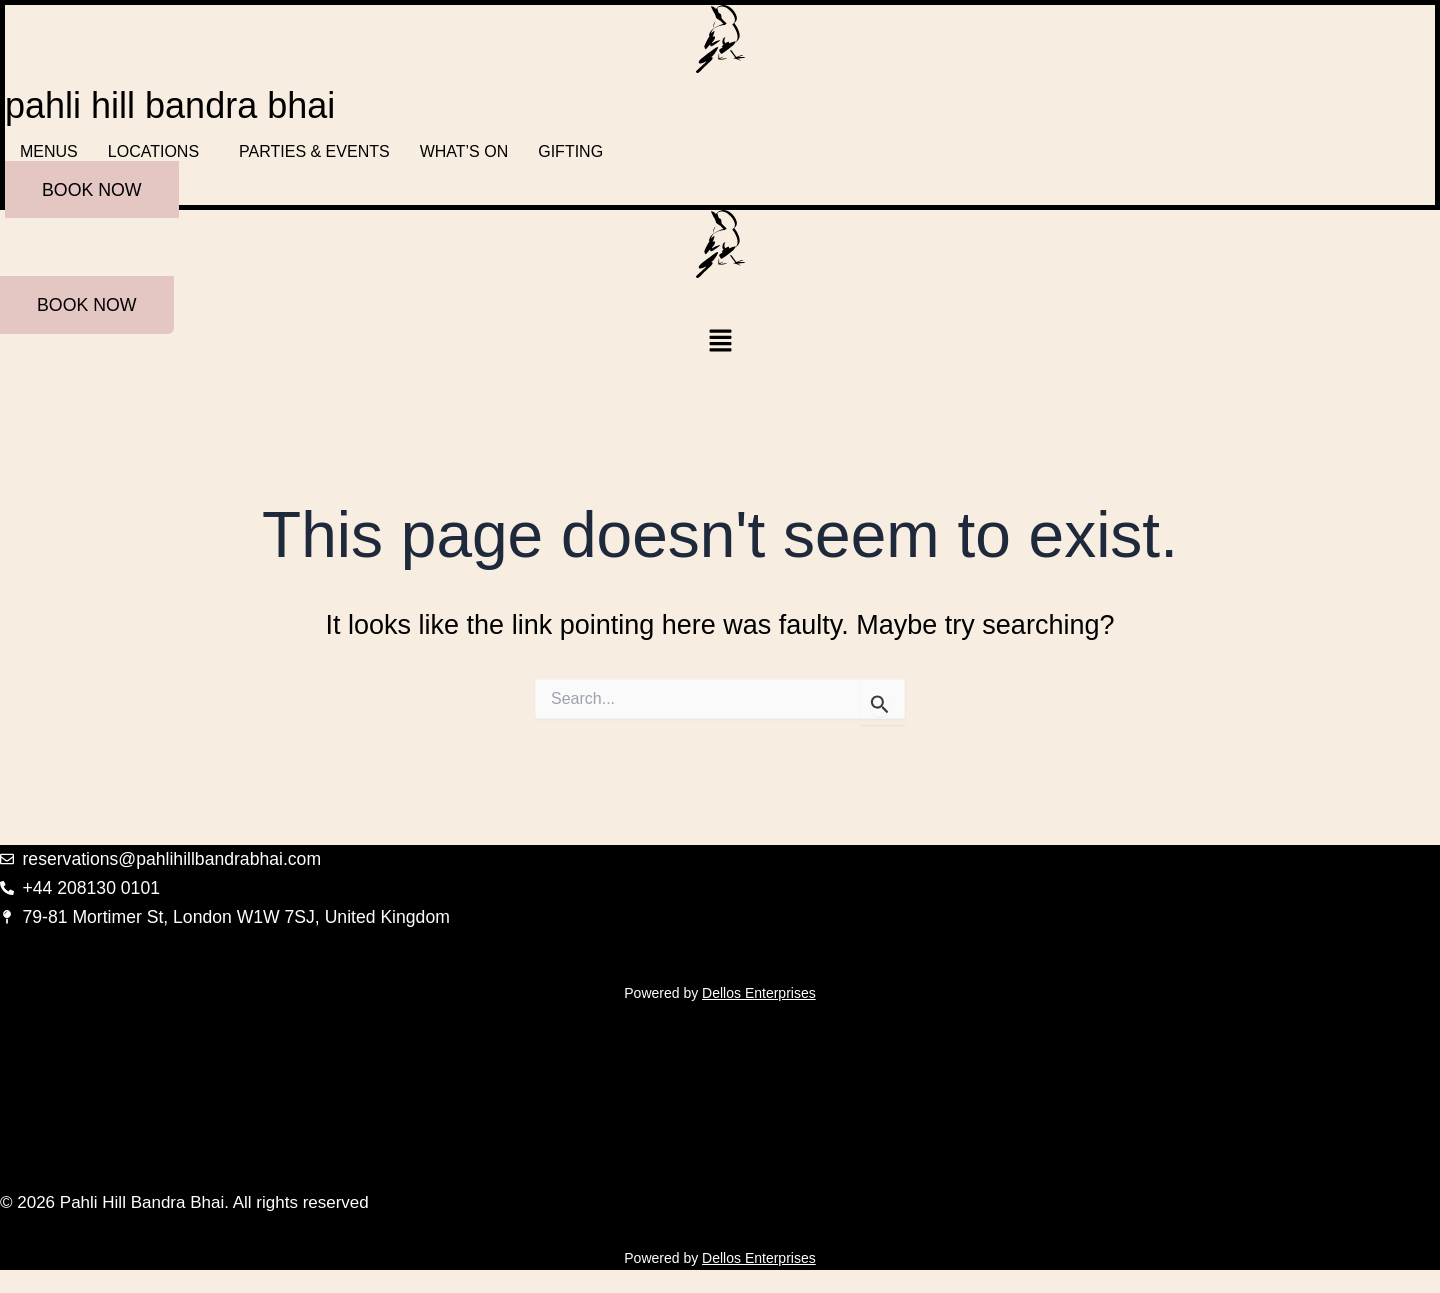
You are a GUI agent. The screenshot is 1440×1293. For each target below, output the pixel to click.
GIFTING (570, 151)
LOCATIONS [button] (153, 151)
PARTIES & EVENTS (314, 151)
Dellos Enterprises (759, 992)
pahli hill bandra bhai (170, 105)
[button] (158, 152)
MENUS (49, 151)
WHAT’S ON (464, 151)
